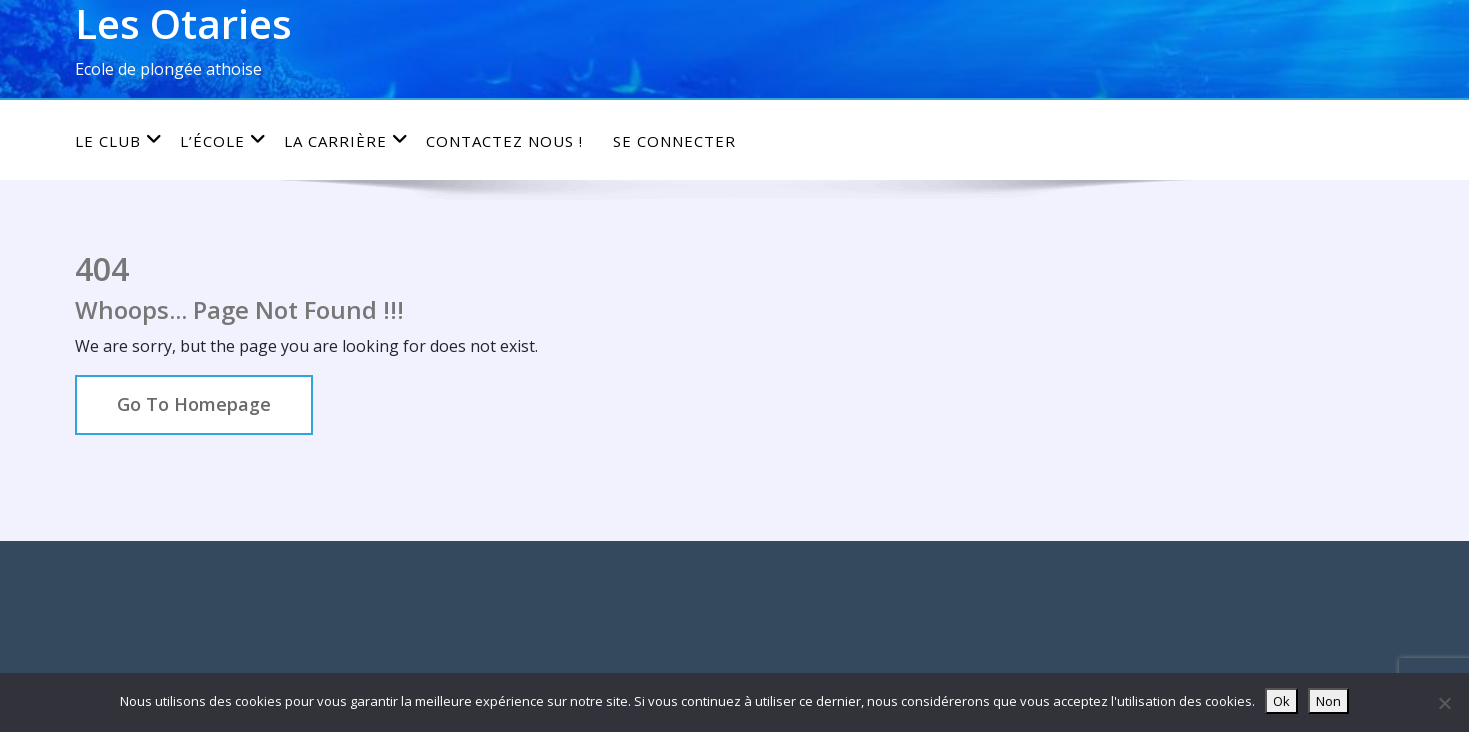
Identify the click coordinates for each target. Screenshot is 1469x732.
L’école (223, 140)
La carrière (346, 140)
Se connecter (674, 141)
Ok (1281, 701)
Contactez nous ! (504, 141)
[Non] (1444, 703)
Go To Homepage (194, 404)
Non (1328, 701)
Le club (119, 140)
